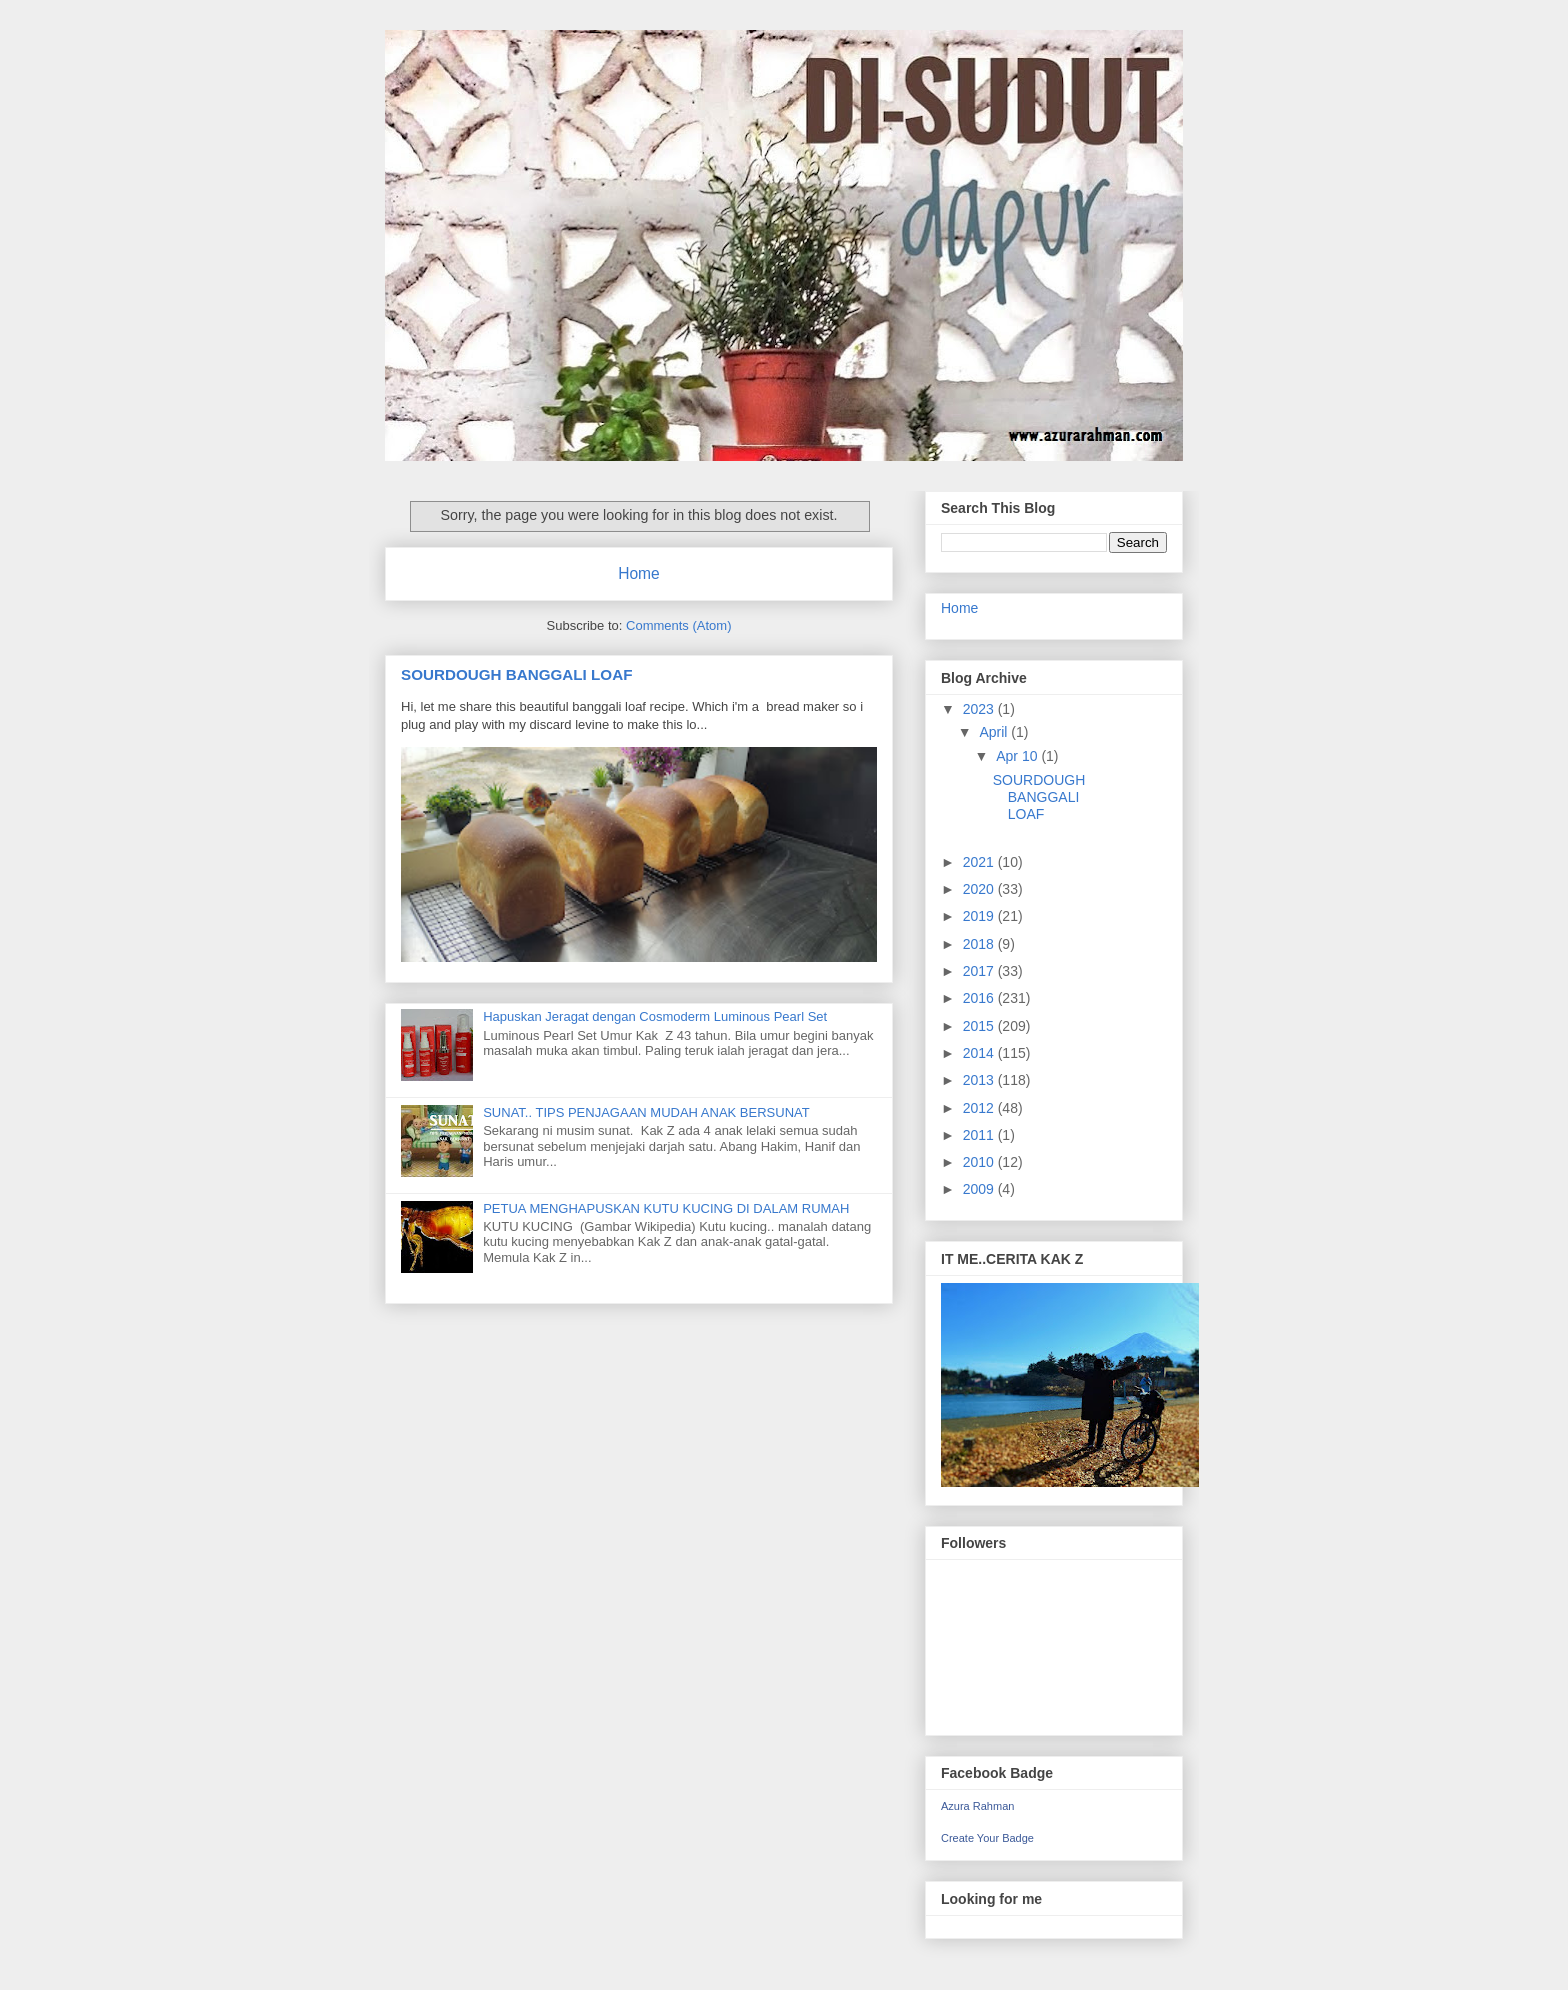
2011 (980, 1135)
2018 (980, 944)
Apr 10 (1018, 756)
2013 (980, 1080)
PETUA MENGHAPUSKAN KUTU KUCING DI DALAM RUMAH (666, 1208)
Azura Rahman (977, 1806)
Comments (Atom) (678, 625)
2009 (980, 1189)
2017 (980, 971)
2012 (980, 1108)
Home (639, 573)
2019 (980, 916)
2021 (980, 862)
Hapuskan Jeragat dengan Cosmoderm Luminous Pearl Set (655, 1016)
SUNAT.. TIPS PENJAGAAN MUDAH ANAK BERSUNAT (646, 1112)
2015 (980, 1026)
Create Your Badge (987, 1838)
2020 (980, 889)
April (995, 732)
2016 (980, 998)
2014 (980, 1053)
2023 (980, 709)
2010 (980, 1162)
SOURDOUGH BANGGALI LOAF (516, 674)
